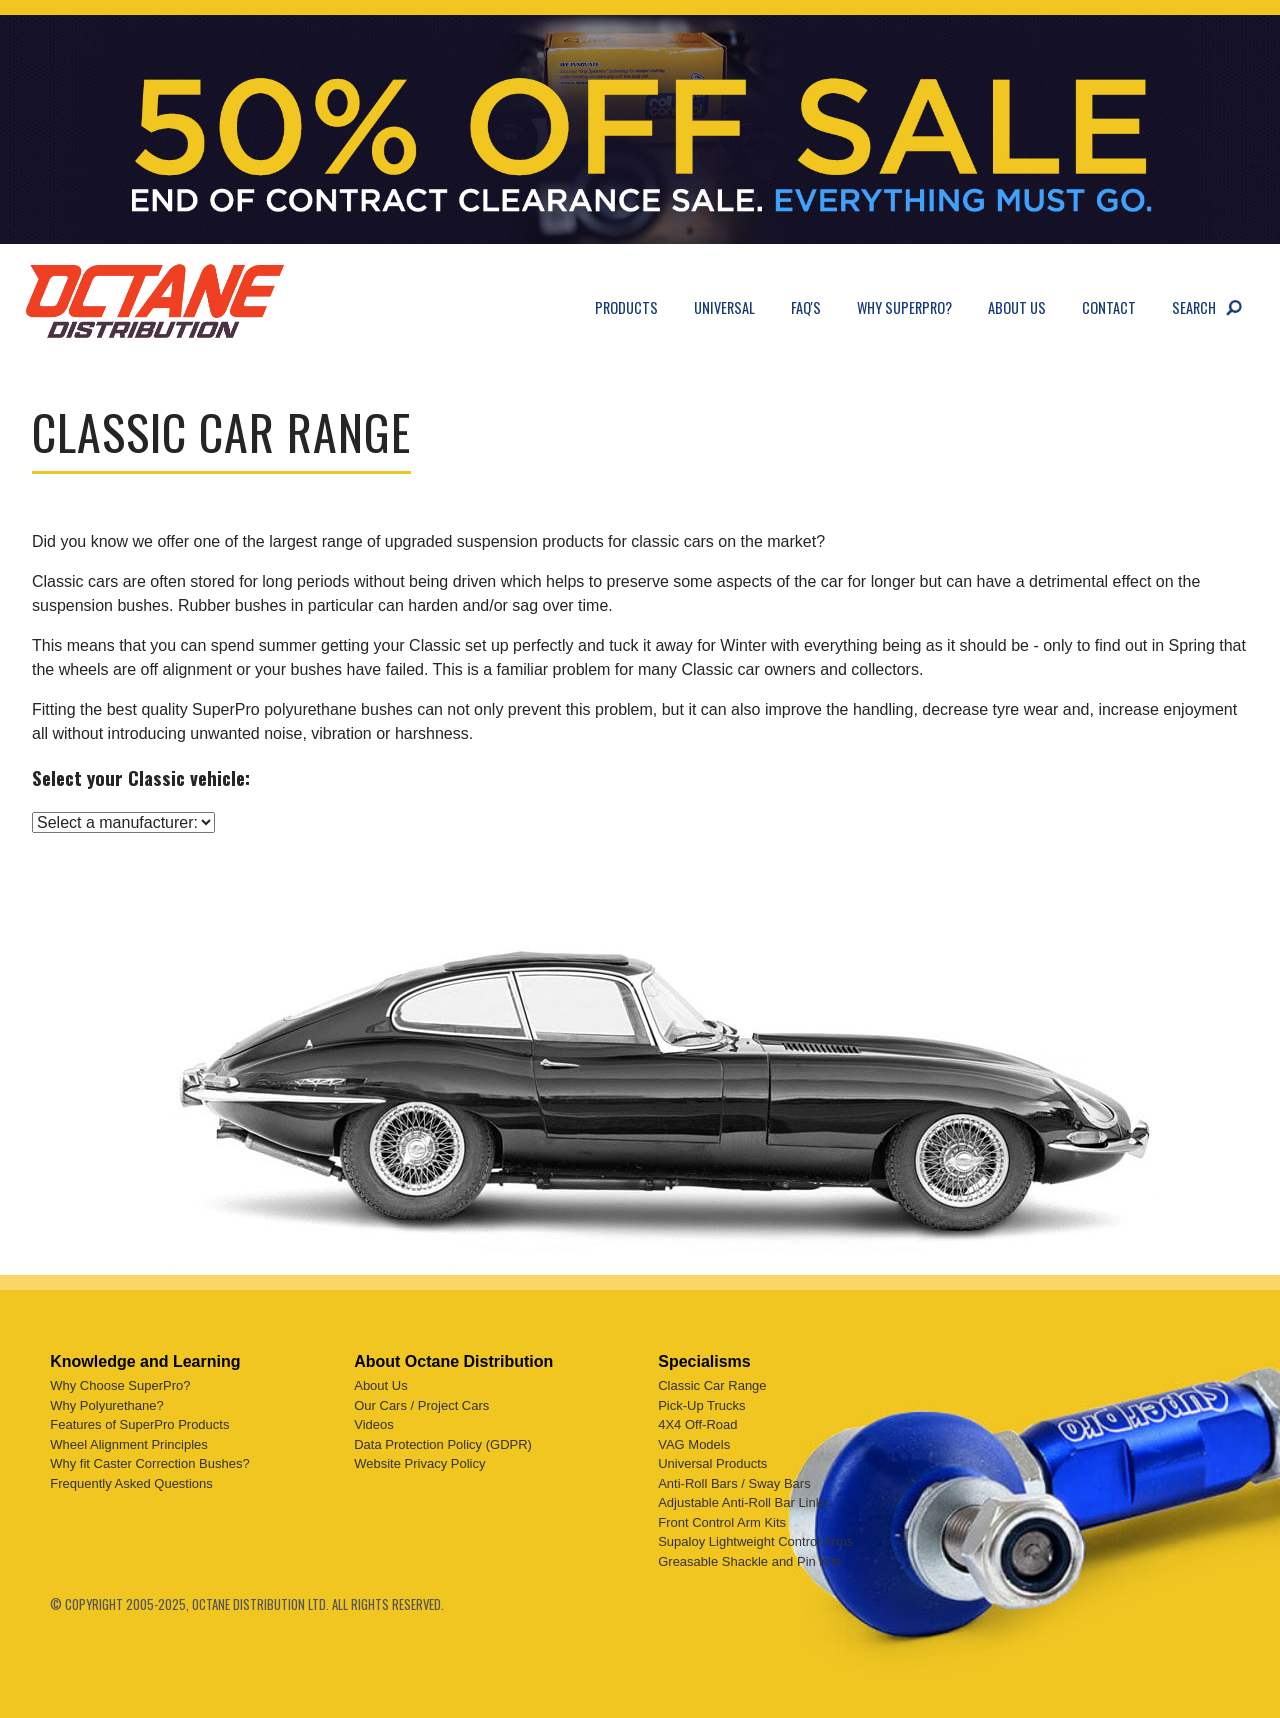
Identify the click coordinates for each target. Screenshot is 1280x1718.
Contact (1109, 307)
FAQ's (806, 307)
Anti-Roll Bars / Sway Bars (734, 1483)
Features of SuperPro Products (139, 1424)
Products (626, 307)
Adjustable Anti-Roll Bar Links (743, 1502)
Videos (374, 1424)
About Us (1017, 307)
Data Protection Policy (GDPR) (443, 1444)
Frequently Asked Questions (131, 1483)
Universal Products (712, 1463)
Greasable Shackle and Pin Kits (749, 1561)
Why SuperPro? (904, 307)
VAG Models (694, 1444)
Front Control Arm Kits (722, 1522)
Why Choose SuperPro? (120, 1385)
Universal (724, 307)
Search (1194, 307)
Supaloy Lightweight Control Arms (755, 1541)
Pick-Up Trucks (701, 1405)
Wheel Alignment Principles (129, 1444)
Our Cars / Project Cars (421, 1405)
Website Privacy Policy (419, 1463)
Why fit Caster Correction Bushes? (149, 1463)
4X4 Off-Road (697, 1424)
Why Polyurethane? (106, 1405)
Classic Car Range (712, 1385)
